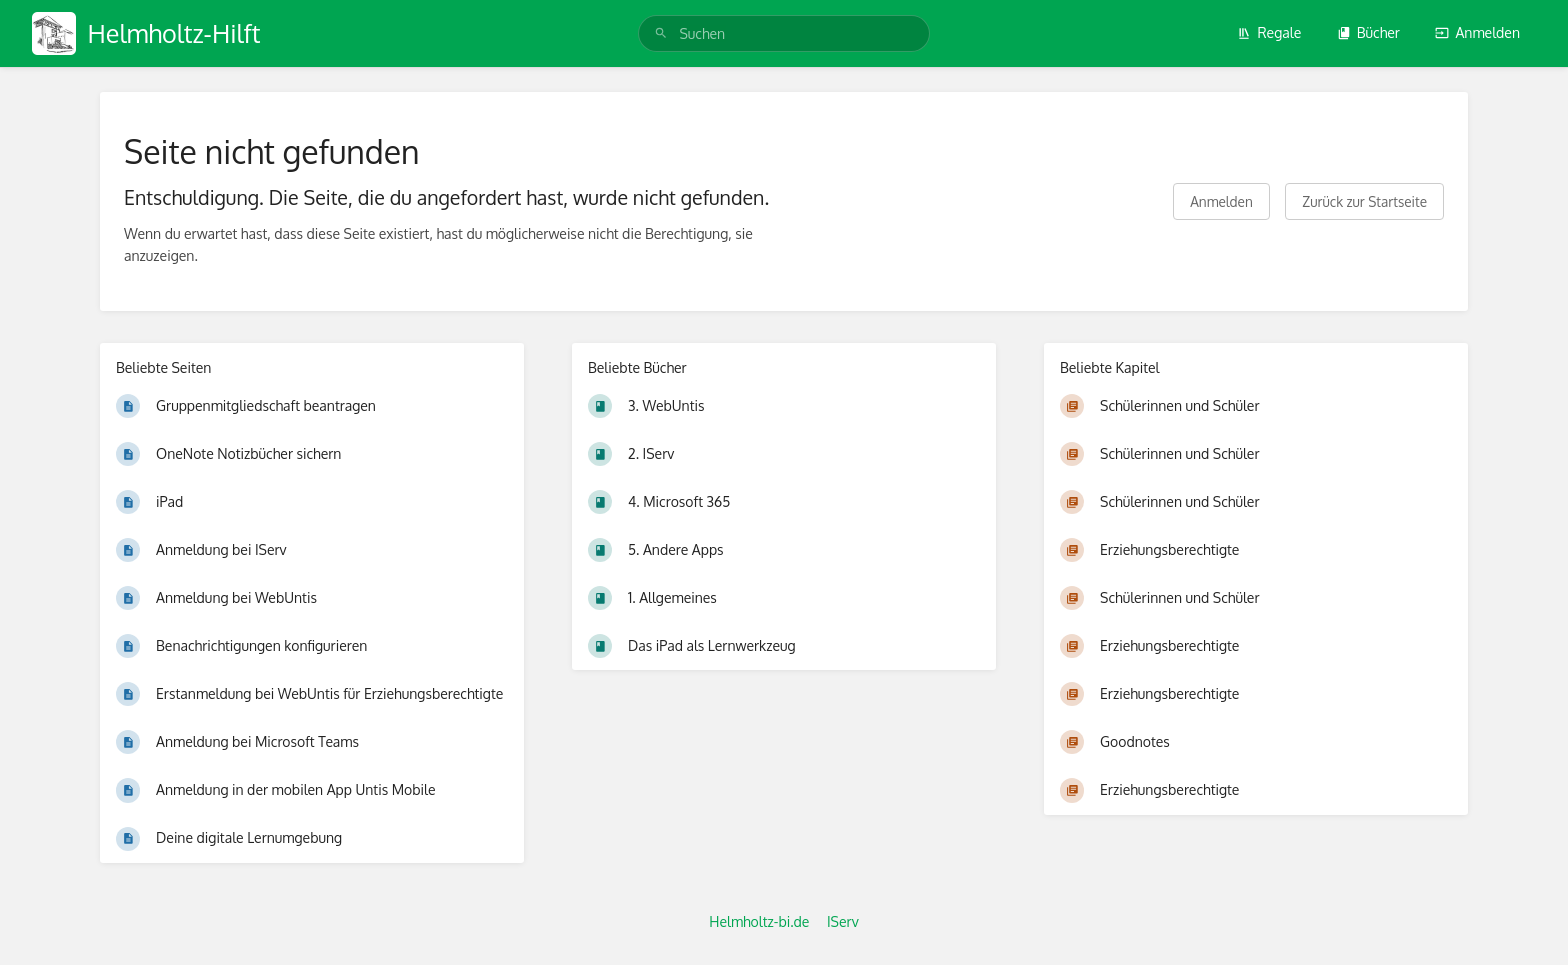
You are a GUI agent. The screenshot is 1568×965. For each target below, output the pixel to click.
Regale (1269, 32)
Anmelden (1477, 32)
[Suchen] (661, 33)
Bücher (1368, 32)
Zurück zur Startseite (1364, 201)
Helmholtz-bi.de (759, 921)
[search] (783, 33)
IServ (843, 921)
